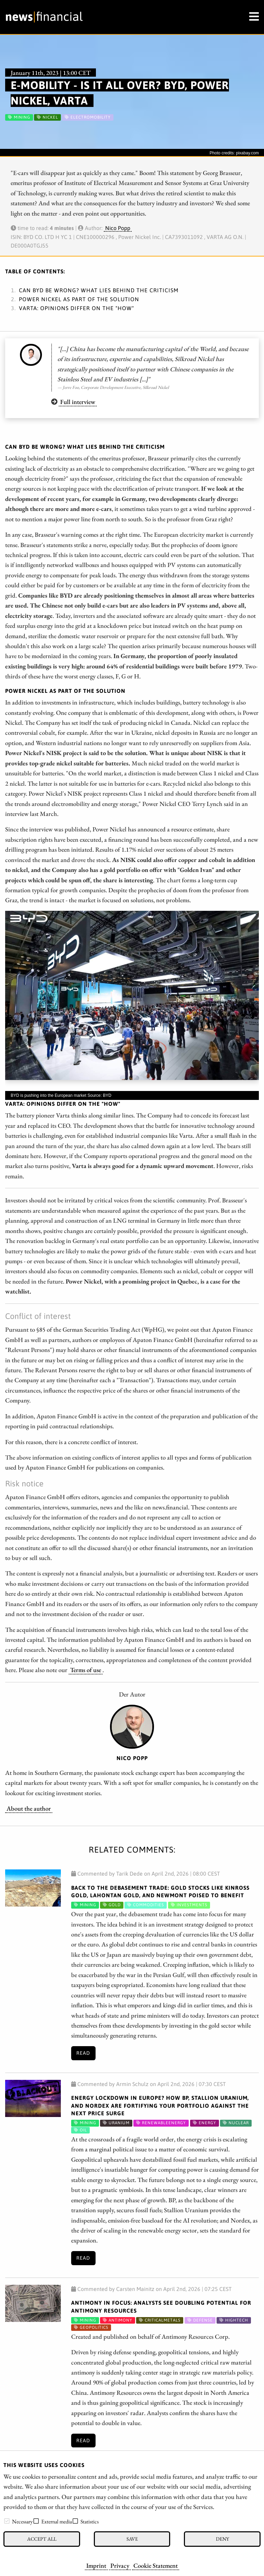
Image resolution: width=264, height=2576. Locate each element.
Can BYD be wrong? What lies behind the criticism (98, 290)
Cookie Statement (155, 2565)
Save (132, 2538)
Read (83, 2053)
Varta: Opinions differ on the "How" (76, 308)
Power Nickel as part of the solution (79, 299)
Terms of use (85, 1670)
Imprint (96, 2565)
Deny (222, 2538)
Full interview (77, 401)
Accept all (41, 2538)
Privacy (119, 2565)
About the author (29, 1808)
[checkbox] (6, 2521)
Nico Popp (117, 228)
